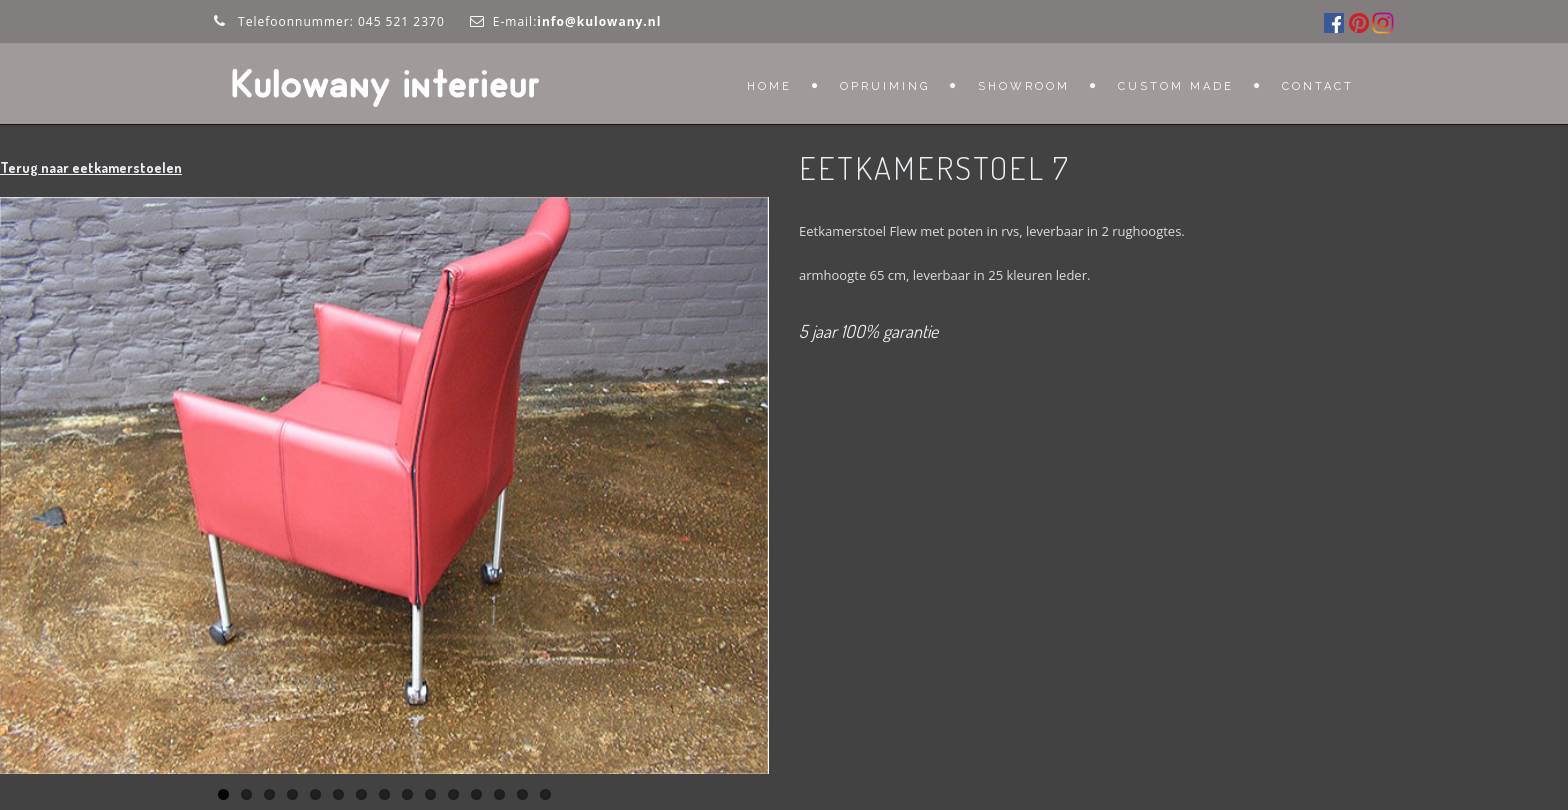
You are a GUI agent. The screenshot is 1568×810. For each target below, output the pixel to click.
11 (453, 794)
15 (545, 794)
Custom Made (1176, 86)
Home (769, 86)
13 (499, 794)
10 (430, 794)
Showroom (1024, 86)
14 (522, 794)
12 (476, 794)
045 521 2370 (401, 21)
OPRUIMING (885, 86)
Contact (1318, 86)
